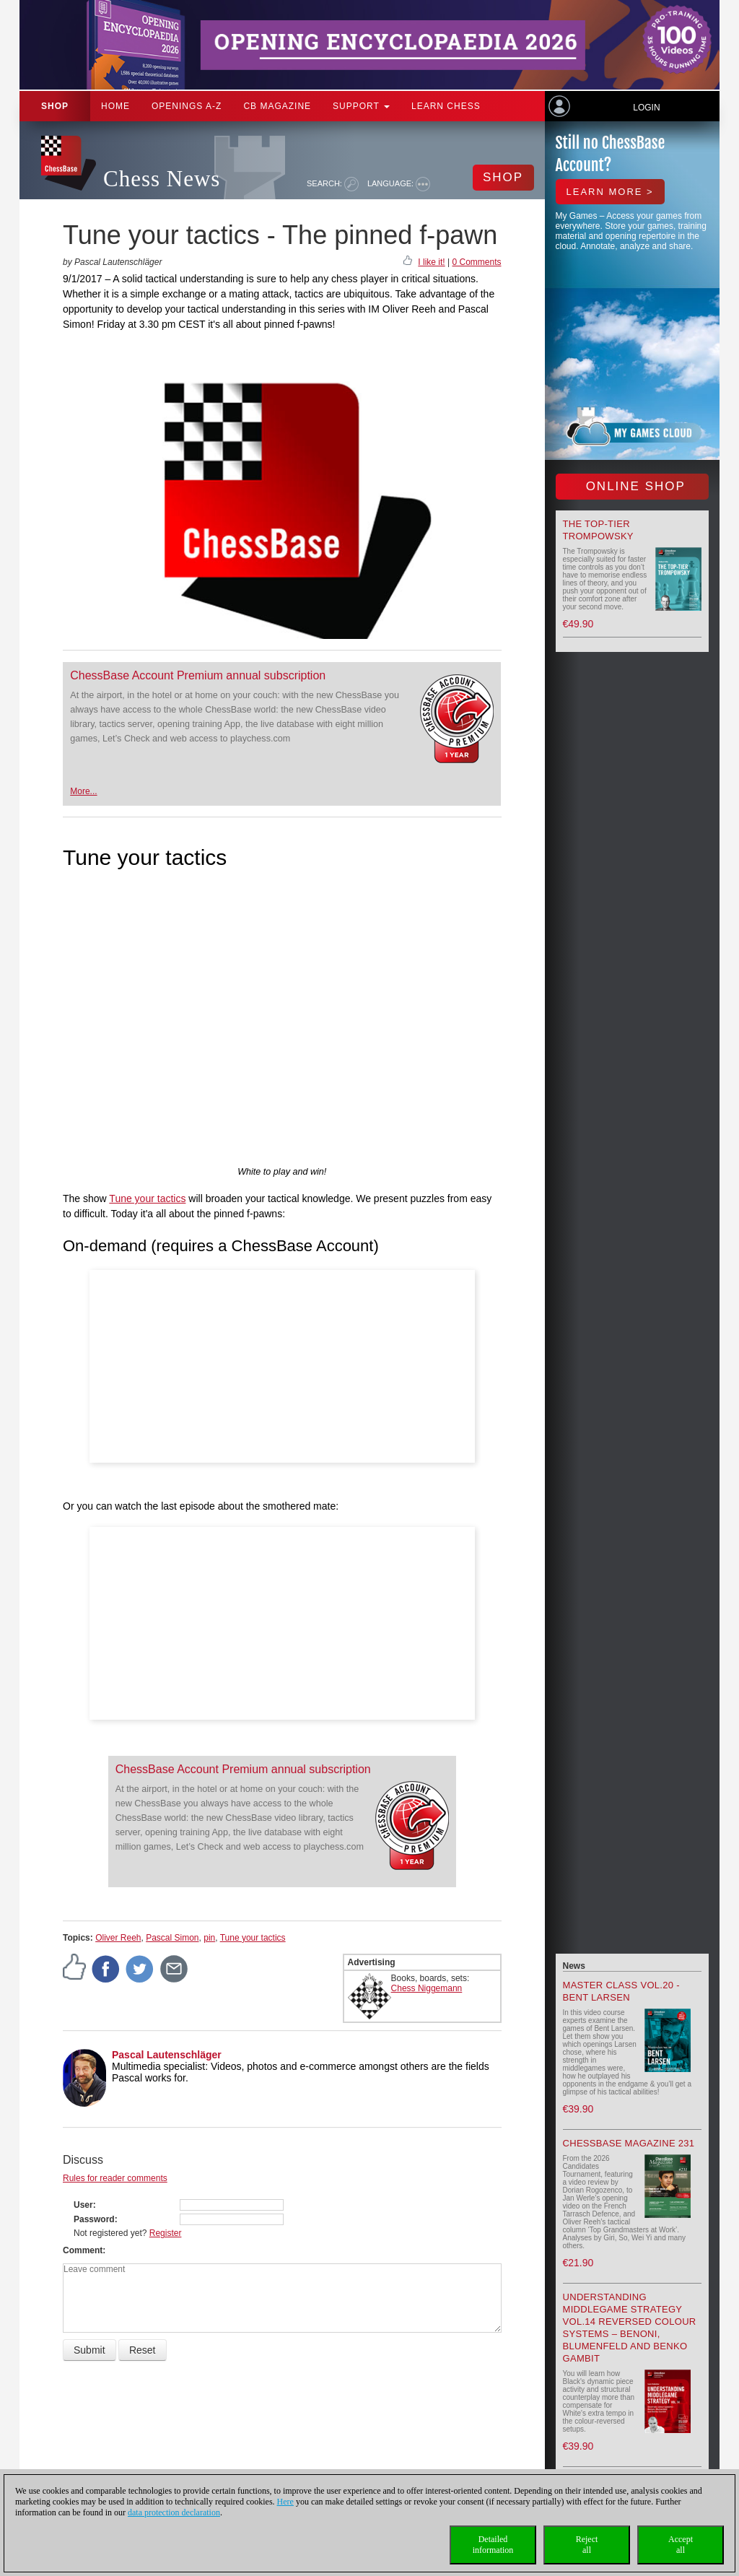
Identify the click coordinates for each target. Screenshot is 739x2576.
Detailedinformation (493, 2544)
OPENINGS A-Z (187, 106)
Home (115, 106)
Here (285, 2502)
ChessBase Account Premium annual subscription (197, 675)
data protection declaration (174, 2512)
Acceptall (680, 2544)
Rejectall (587, 2544)
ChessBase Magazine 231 (629, 2143)
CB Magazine (277, 106)
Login (646, 108)
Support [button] (361, 106)
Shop (55, 106)
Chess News (161, 178)
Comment (82, 2250)
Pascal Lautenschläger (167, 2055)
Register (165, 2233)
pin (209, 1938)
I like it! (431, 262)
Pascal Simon (172, 1938)
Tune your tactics (147, 1198)
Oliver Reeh (118, 1938)
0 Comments (476, 262)
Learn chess (446, 106)
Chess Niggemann (427, 1988)
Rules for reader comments (115, 2178)
